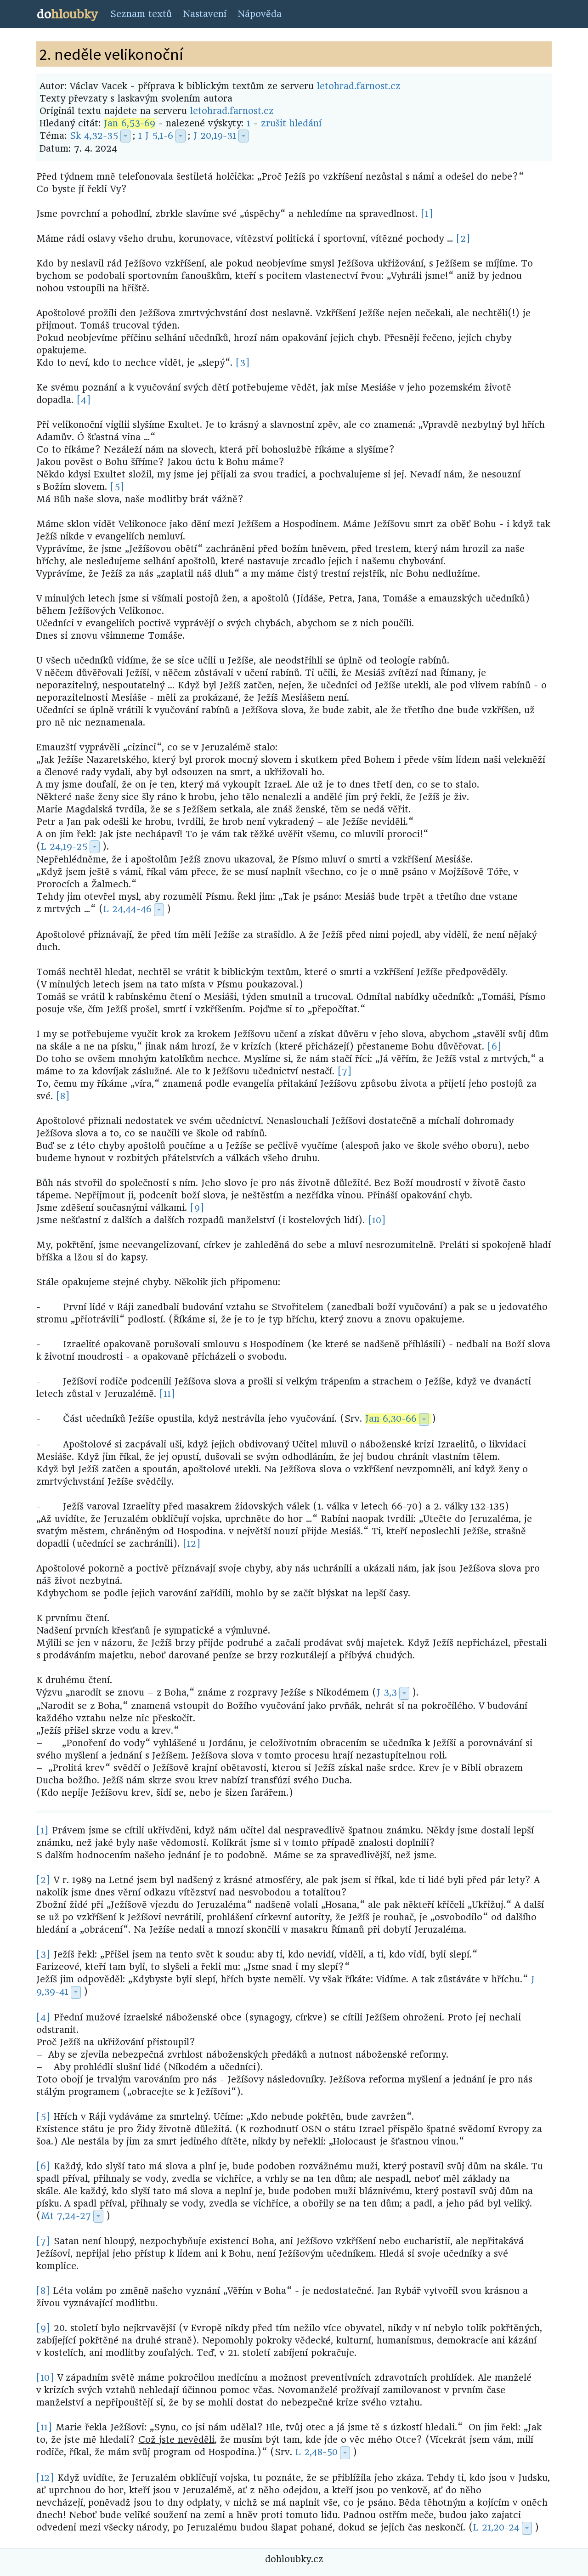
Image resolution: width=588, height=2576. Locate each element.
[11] (167, 1394)
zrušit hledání (291, 123)
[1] (427, 214)
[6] (494, 1046)
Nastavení (204, 14)
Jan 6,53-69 (129, 123)
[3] (243, 362)
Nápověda (259, 14)
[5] (117, 487)
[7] (345, 1071)
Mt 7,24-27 (66, 2216)
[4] (84, 400)
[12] (192, 1543)
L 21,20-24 (496, 2527)
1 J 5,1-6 (155, 136)
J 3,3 (387, 1692)
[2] (463, 238)
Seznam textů (141, 14)
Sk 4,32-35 (94, 136)
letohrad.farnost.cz (359, 86)
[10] (377, 1220)
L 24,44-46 (127, 909)
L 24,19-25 (64, 846)
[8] (63, 1096)
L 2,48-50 (316, 2452)
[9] (197, 1208)
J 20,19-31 (214, 136)
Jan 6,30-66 (391, 1418)
